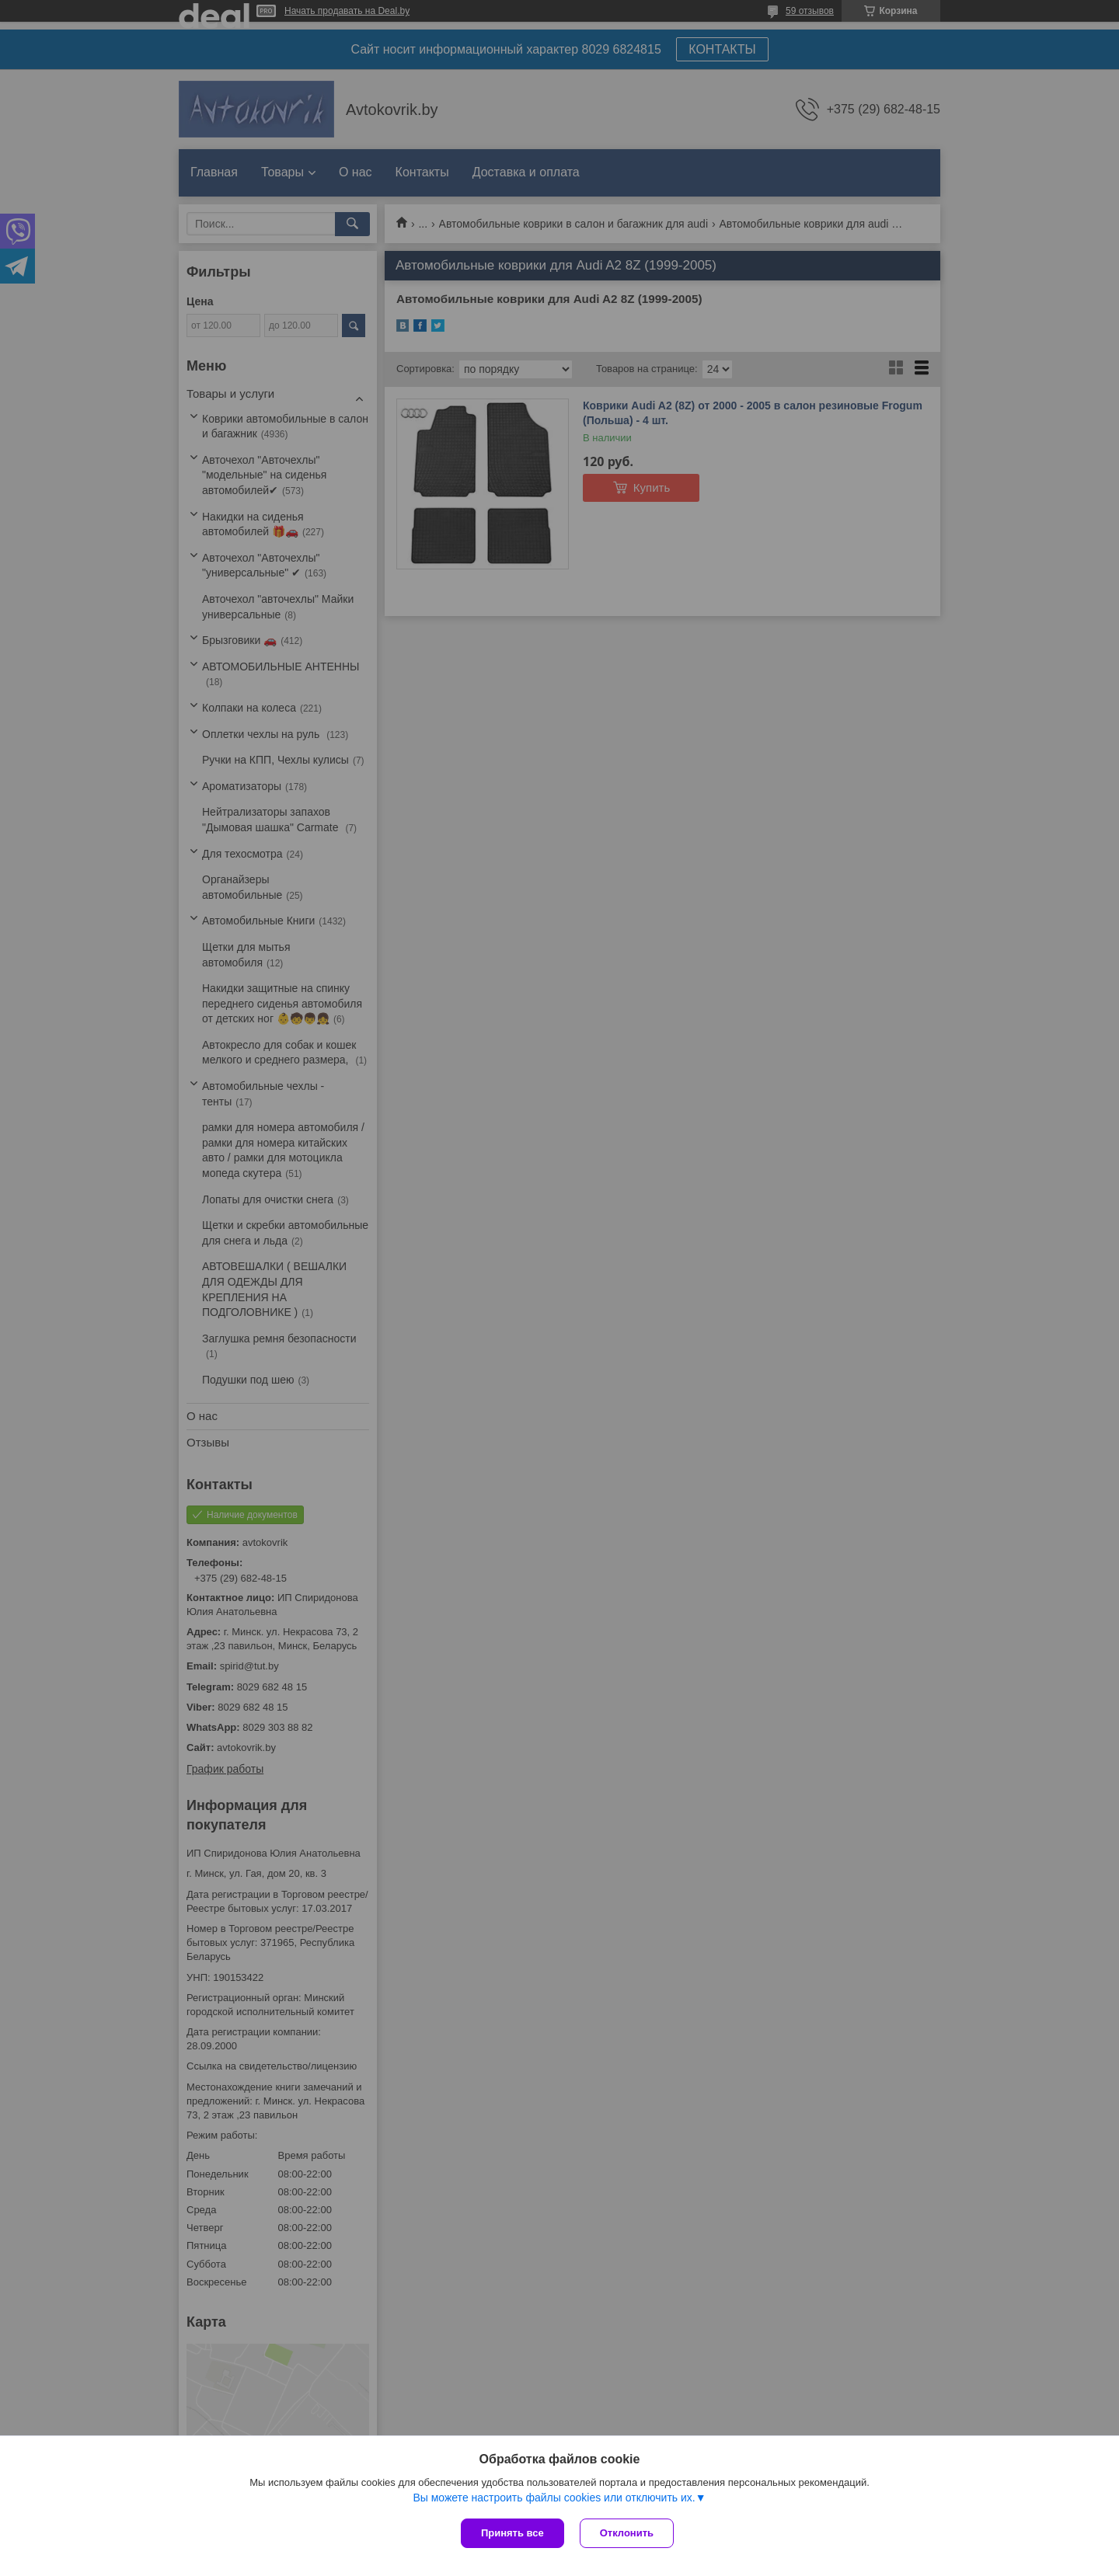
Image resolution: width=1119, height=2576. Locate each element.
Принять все (512, 2533)
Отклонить (627, 2533)
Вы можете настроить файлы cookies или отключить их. (554, 2497)
